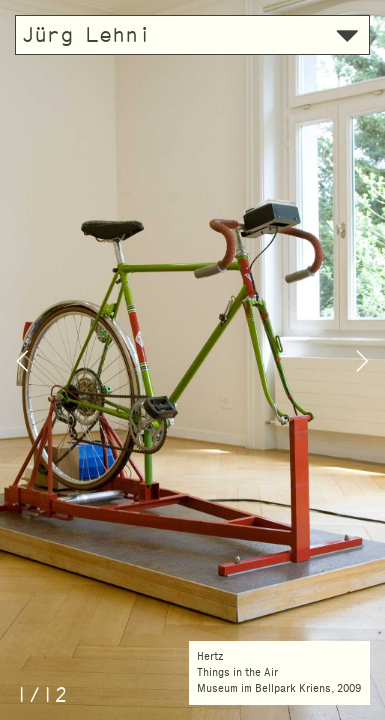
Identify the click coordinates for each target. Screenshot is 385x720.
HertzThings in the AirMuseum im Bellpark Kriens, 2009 (279, 672)
